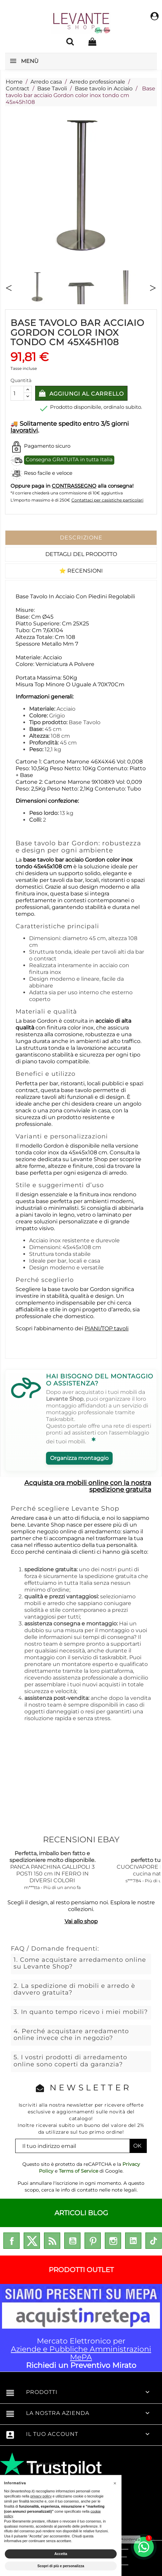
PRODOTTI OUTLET (81, 2270)
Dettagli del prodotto (81, 554)
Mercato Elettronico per (81, 2328)
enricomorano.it (43, 2463)
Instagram (113, 2240)
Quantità (20, 380)
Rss (52, 2240)
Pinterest (92, 2240)
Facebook (11, 2240)
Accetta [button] (60, 2554)
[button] (115, 2483)
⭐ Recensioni (81, 571)
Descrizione (81, 537)
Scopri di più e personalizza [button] (60, 2566)
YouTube (72, 2240)
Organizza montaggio (79, 1458)
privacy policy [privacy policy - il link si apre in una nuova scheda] (41, 2496)
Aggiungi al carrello (86, 394)
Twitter (32, 2240)
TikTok (153, 2240)
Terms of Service (78, 2171)
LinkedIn (133, 2240)
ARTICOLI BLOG (81, 2213)
